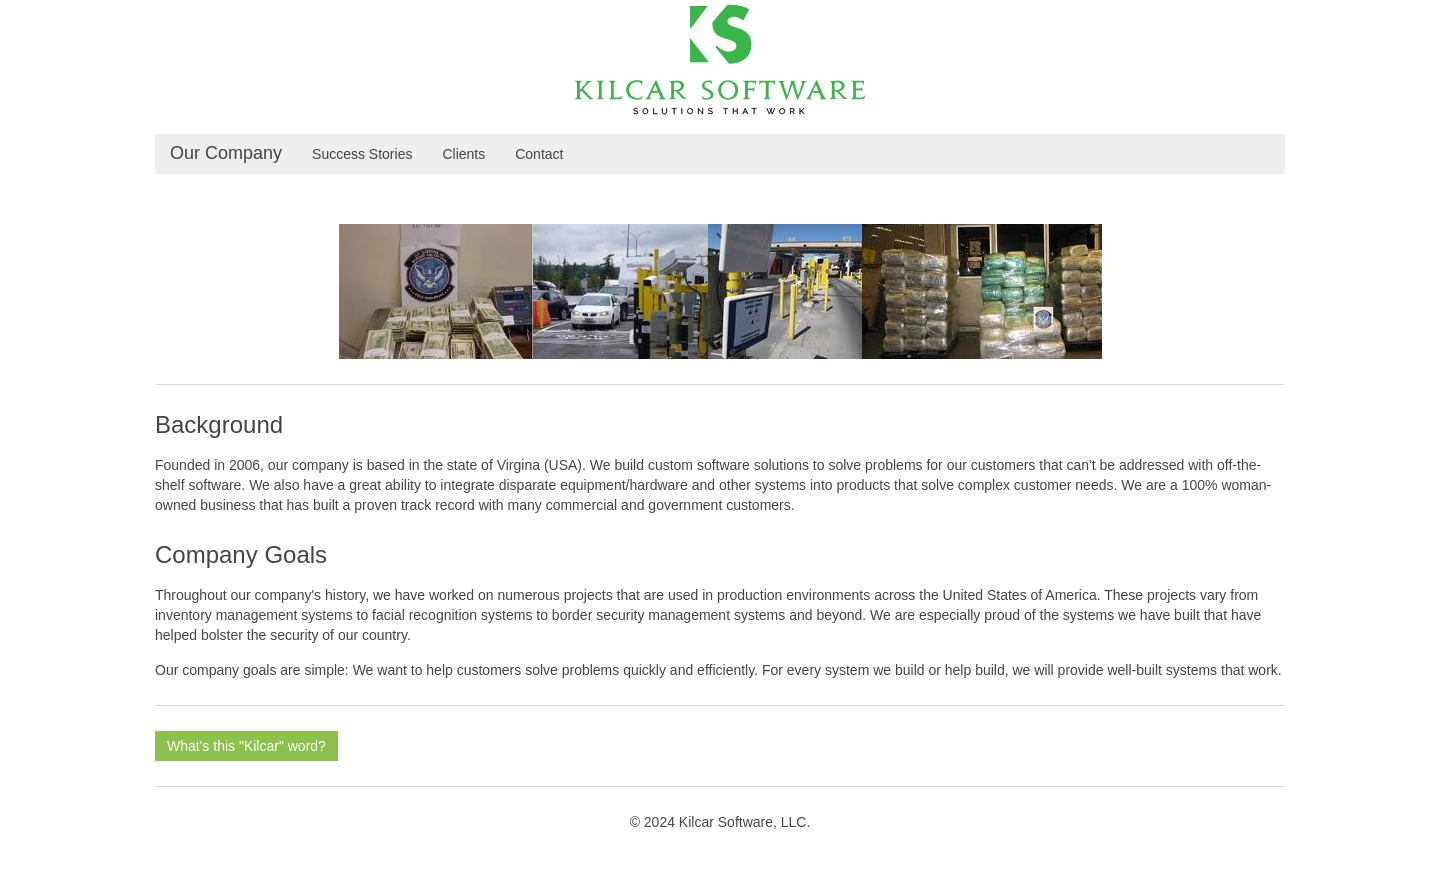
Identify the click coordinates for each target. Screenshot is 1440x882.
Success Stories (362, 154)
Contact (539, 154)
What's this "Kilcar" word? (246, 746)
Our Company (226, 153)
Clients (463, 154)
